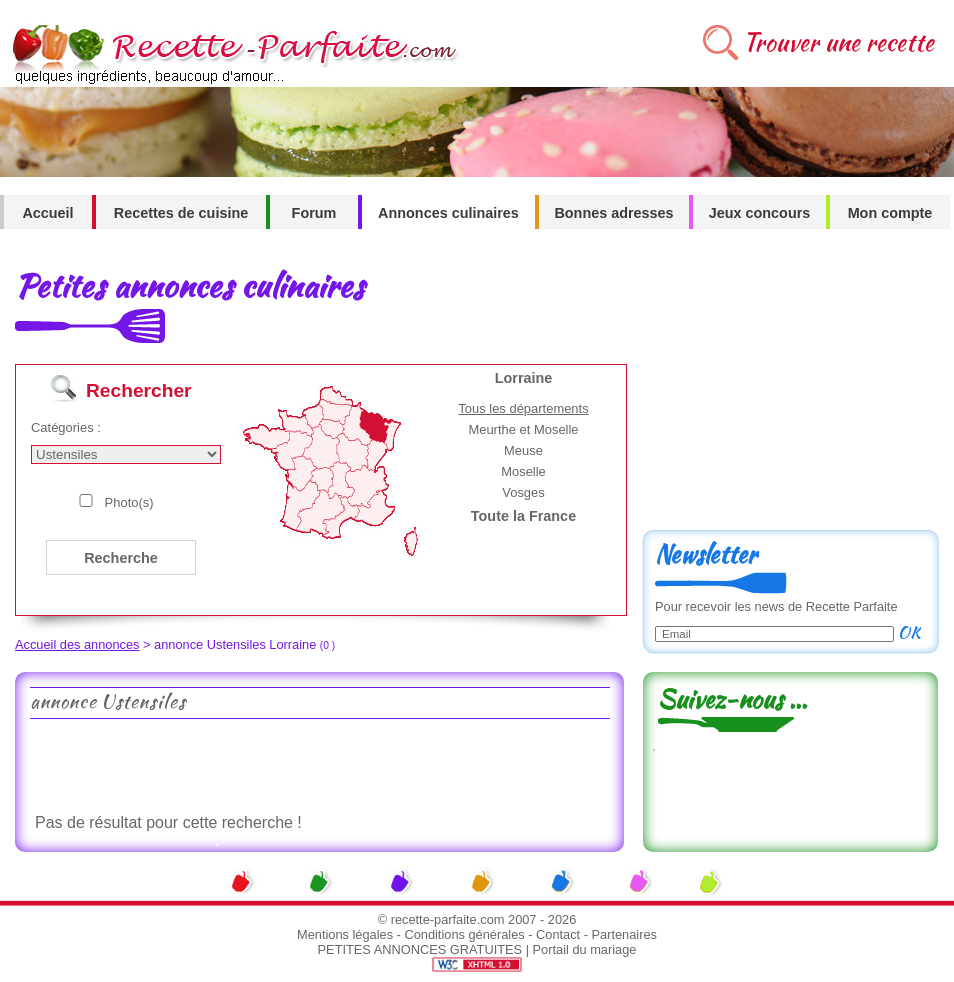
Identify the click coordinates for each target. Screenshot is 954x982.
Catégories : (66, 427)
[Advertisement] (319, 764)
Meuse (523, 450)
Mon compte (890, 213)
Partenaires (624, 934)
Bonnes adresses (613, 213)
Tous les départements (523, 408)
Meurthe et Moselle (523, 429)
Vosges (523, 492)
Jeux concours (760, 213)
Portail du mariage (585, 949)
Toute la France (523, 516)
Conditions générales (464, 934)
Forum (314, 213)
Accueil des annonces (77, 644)
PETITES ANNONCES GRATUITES (420, 949)
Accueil (47, 213)
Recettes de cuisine (181, 213)
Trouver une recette (838, 42)
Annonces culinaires (448, 213)
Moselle (523, 471)
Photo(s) (129, 502)
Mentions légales (345, 934)
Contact (558, 934)
